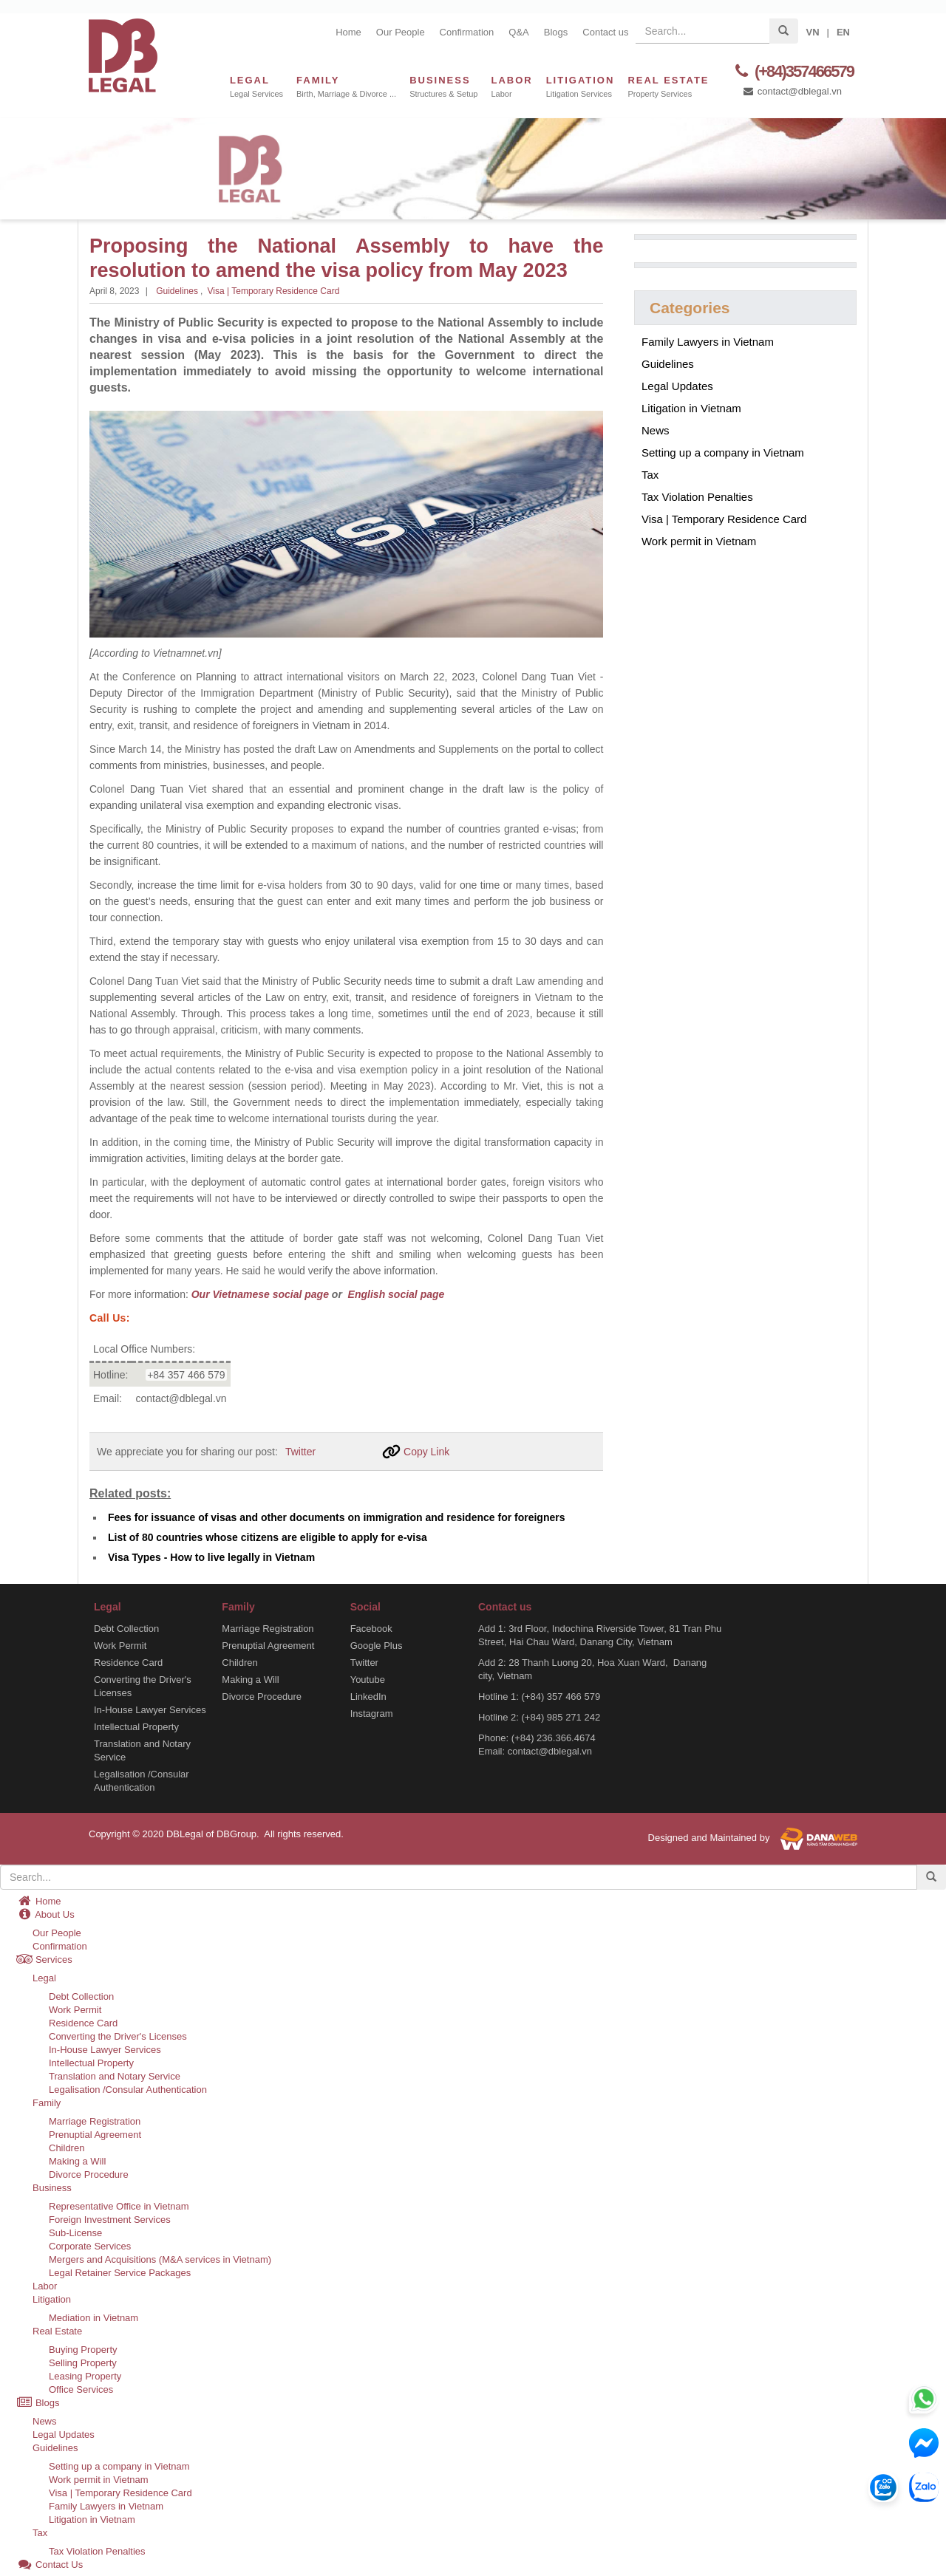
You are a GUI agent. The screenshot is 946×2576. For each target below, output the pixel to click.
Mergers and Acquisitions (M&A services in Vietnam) (160, 2258)
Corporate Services (90, 2245)
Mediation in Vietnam (93, 2317)
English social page (395, 1293)
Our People (400, 32)
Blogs (556, 32)
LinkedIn (368, 1695)
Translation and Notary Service (142, 1750)
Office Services (81, 2388)
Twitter (300, 1451)
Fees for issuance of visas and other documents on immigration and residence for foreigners (336, 1517)
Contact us (605, 32)
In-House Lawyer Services (150, 1709)
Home (348, 32)
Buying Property (83, 2348)
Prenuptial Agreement (268, 1644)
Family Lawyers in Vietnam (708, 341)
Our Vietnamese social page (260, 1293)
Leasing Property (85, 2375)
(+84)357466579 (792, 71)
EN (843, 32)
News (656, 430)
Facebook (371, 1627)
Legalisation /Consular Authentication (141, 1780)
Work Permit (120, 1644)
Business (52, 2187)
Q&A (518, 32)
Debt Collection (126, 1627)
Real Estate (57, 2330)
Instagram (371, 1712)
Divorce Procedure (262, 1695)
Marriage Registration (267, 1627)
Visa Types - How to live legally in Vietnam (211, 1556)
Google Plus (376, 1644)
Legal (44, 1977)
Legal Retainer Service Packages (120, 2272)
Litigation (52, 2298)
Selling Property (83, 2362)
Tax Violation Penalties (697, 497)
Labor (45, 2285)
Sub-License (75, 2232)
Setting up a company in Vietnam (723, 452)
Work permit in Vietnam (699, 541)
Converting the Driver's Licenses (142, 1685)
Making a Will (250, 1678)
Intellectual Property (136, 1726)
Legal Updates (677, 386)
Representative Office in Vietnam (119, 2205)
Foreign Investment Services (110, 2218)
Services (44, 1958)
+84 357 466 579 (186, 1374)
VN (812, 32)
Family (47, 2102)
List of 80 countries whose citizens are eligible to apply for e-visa (267, 1536)
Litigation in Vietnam (691, 408)
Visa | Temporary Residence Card (274, 291)
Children (239, 1661)
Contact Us (49, 2563)
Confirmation (467, 32)
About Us (45, 1913)
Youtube (367, 1678)
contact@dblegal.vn (792, 91)
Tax (650, 474)
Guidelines (177, 291)
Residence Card (128, 1661)
